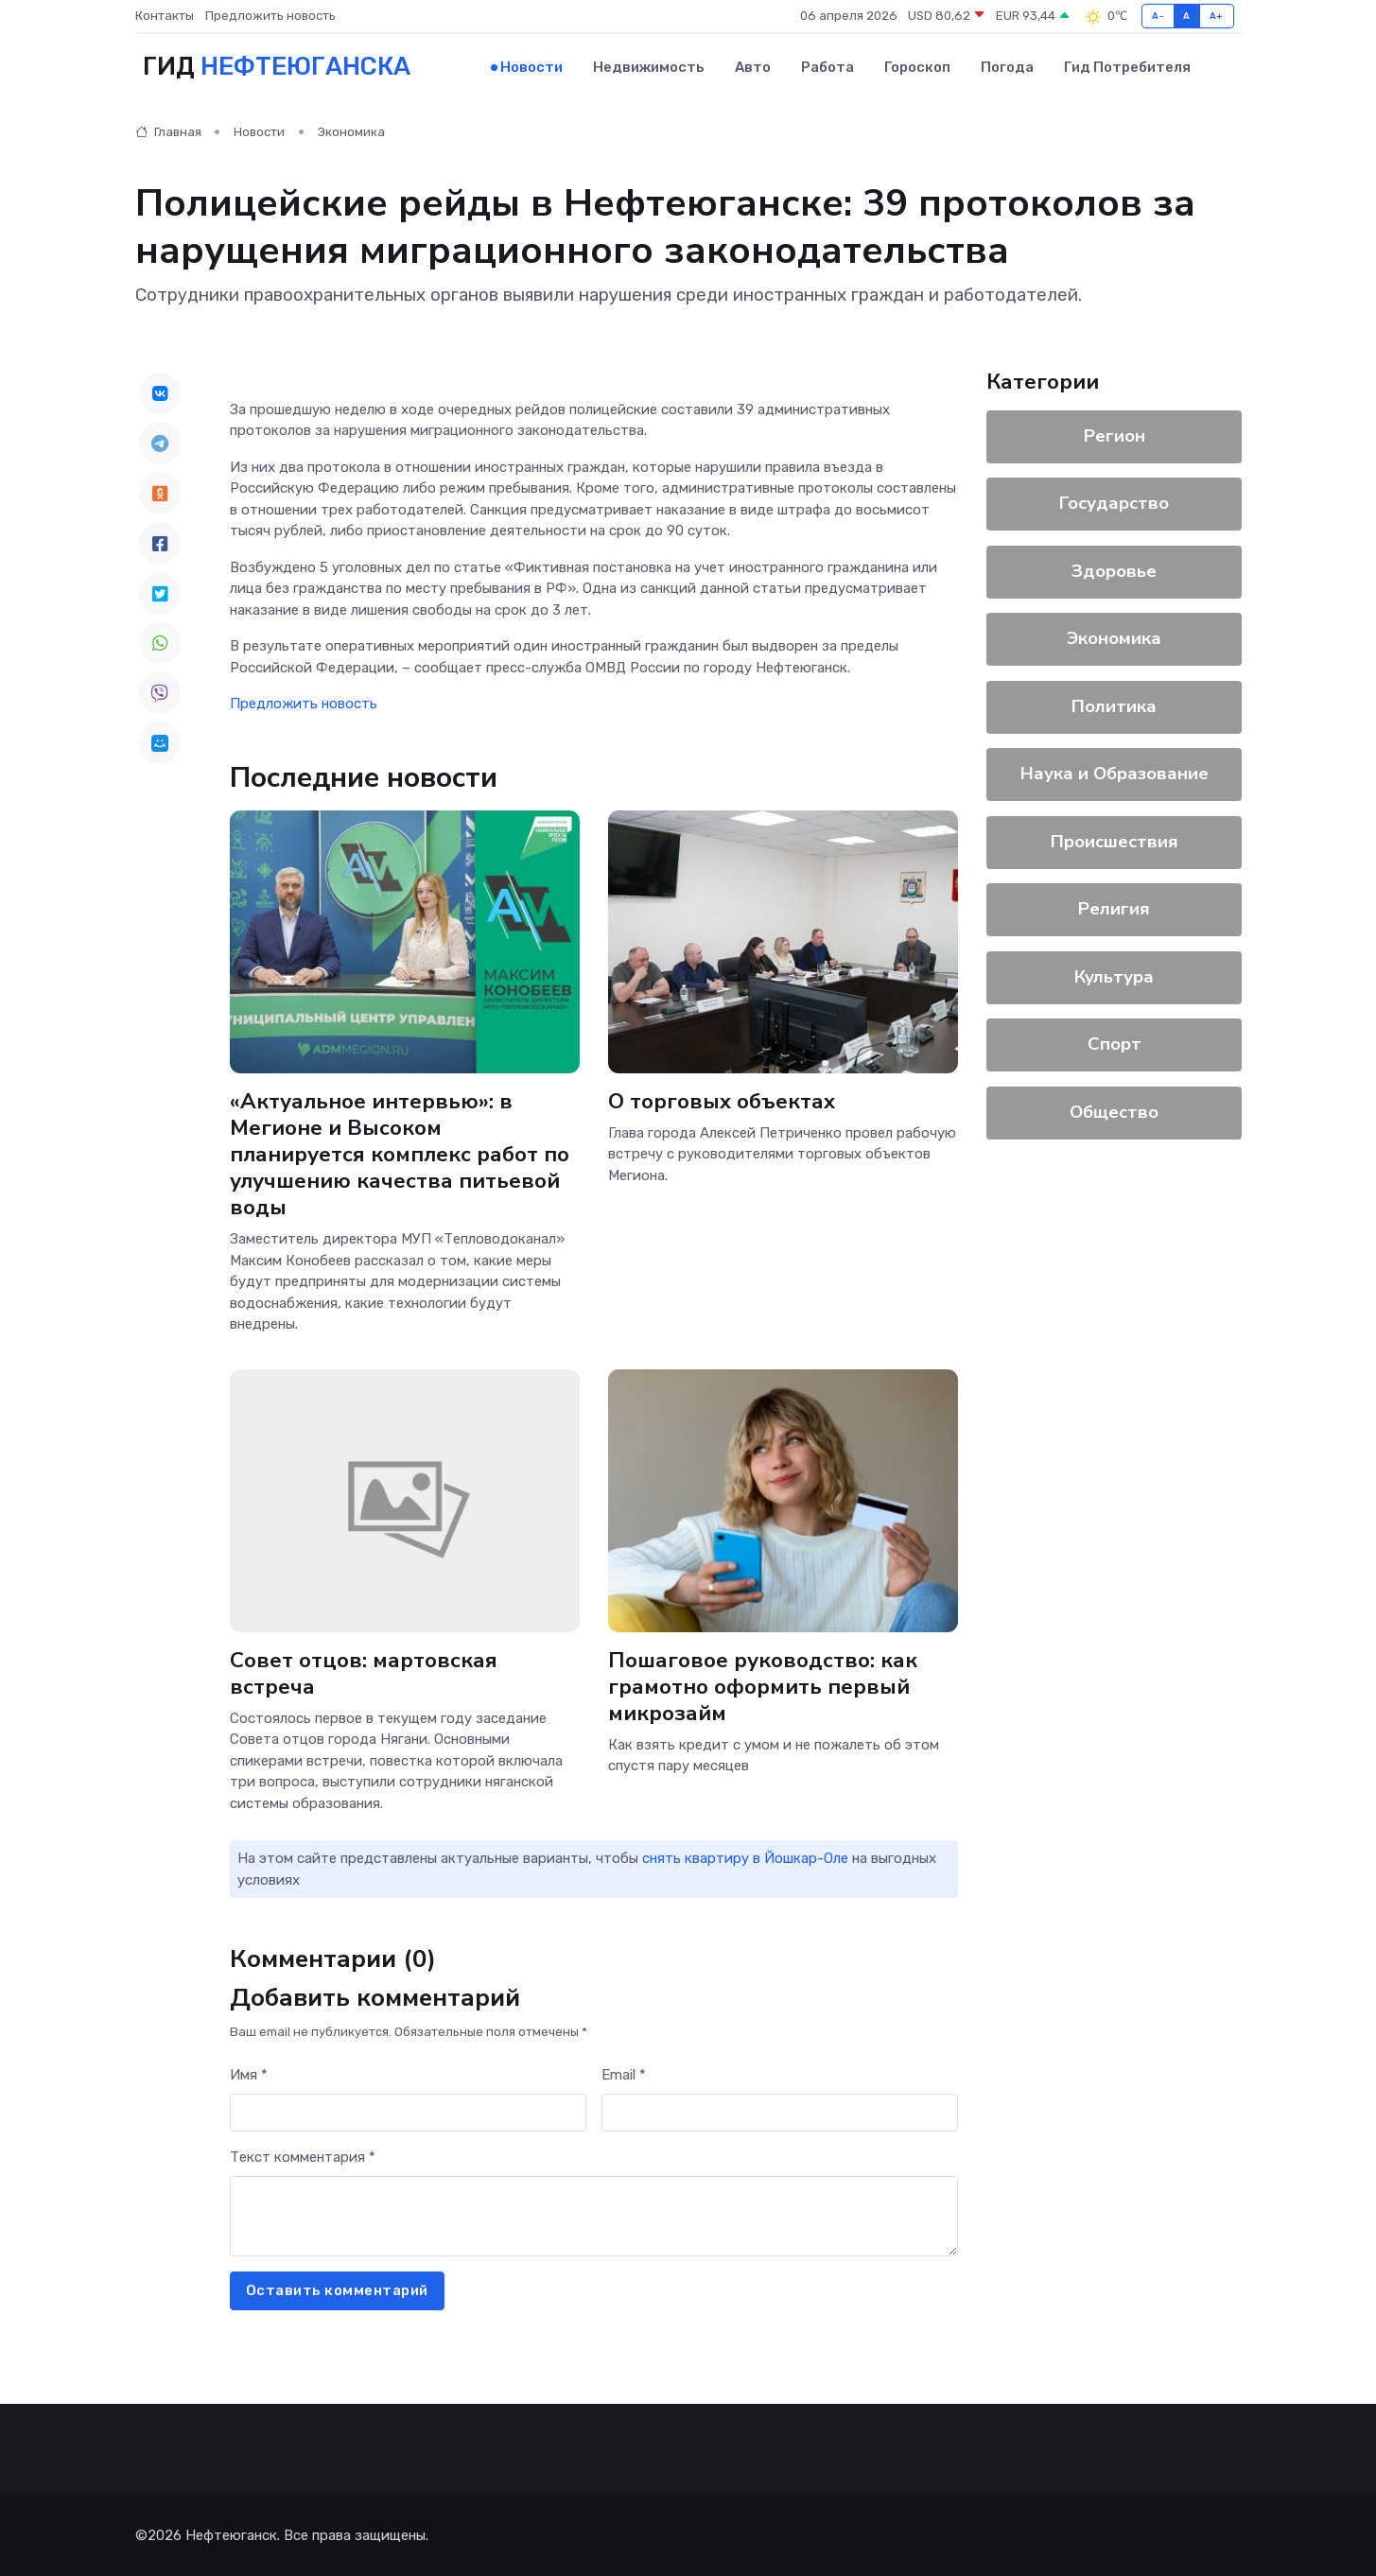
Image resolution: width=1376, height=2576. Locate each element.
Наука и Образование (1113, 773)
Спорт (1114, 1044)
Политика (1114, 705)
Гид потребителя (1127, 67)
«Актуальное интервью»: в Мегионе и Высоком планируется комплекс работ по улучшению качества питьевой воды (399, 1154)
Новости (531, 67)
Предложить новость (270, 16)
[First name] (408, 2112)
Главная (168, 132)
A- (1158, 15)
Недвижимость (649, 67)
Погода (1007, 67)
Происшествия (1113, 840)
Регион (1113, 435)
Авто (753, 67)
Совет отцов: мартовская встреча (363, 1672)
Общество (1114, 1111)
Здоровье (1114, 570)
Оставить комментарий (337, 2290)
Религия (1114, 908)
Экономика (351, 132)
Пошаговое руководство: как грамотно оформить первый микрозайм (762, 1686)
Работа (827, 67)
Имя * (249, 2074)
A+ (1217, 15)
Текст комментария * (302, 2157)
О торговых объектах (721, 1100)
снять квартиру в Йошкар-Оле (745, 1858)
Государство (1114, 503)
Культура (1114, 976)
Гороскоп (917, 67)
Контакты (164, 16)
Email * (623, 2074)
